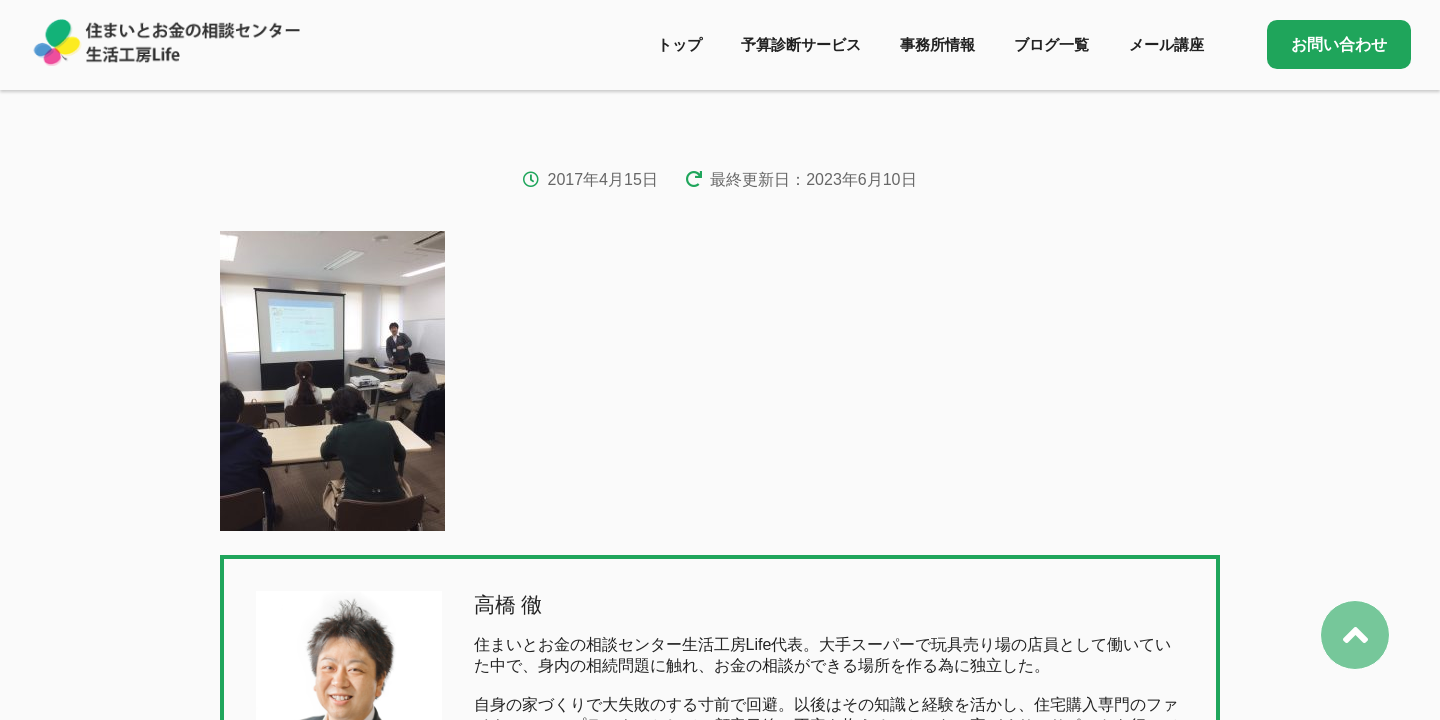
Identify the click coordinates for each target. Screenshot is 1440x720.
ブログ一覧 (1051, 44)
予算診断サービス (801, 44)
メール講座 (1166, 44)
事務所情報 (937, 44)
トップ (679, 44)
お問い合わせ (1339, 44)
